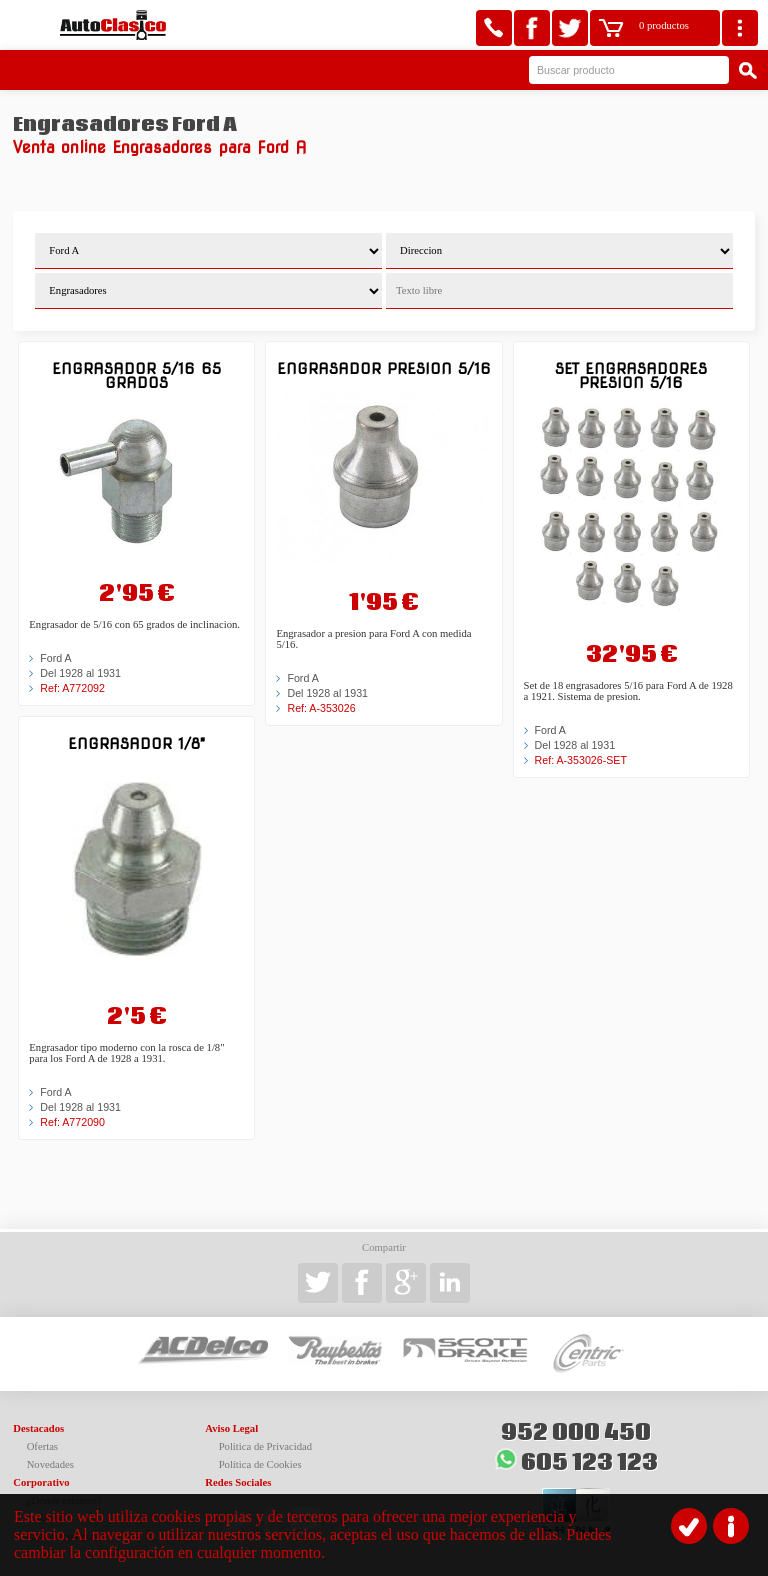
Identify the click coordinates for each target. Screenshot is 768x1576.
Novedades (50, 1464)
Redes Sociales (238, 1482)
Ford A (55, 658)
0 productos (664, 25)
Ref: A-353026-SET (581, 760)
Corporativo (41, 1482)
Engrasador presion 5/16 (384, 368)
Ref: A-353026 (321, 708)
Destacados (38, 1428)
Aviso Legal (231, 1428)
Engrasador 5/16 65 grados (136, 375)
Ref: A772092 (72, 688)
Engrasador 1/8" (136, 743)
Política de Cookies (260, 1464)
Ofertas (42, 1446)
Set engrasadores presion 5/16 (631, 375)
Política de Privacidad (266, 1446)
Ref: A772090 (72, 1122)
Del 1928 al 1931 (80, 673)
